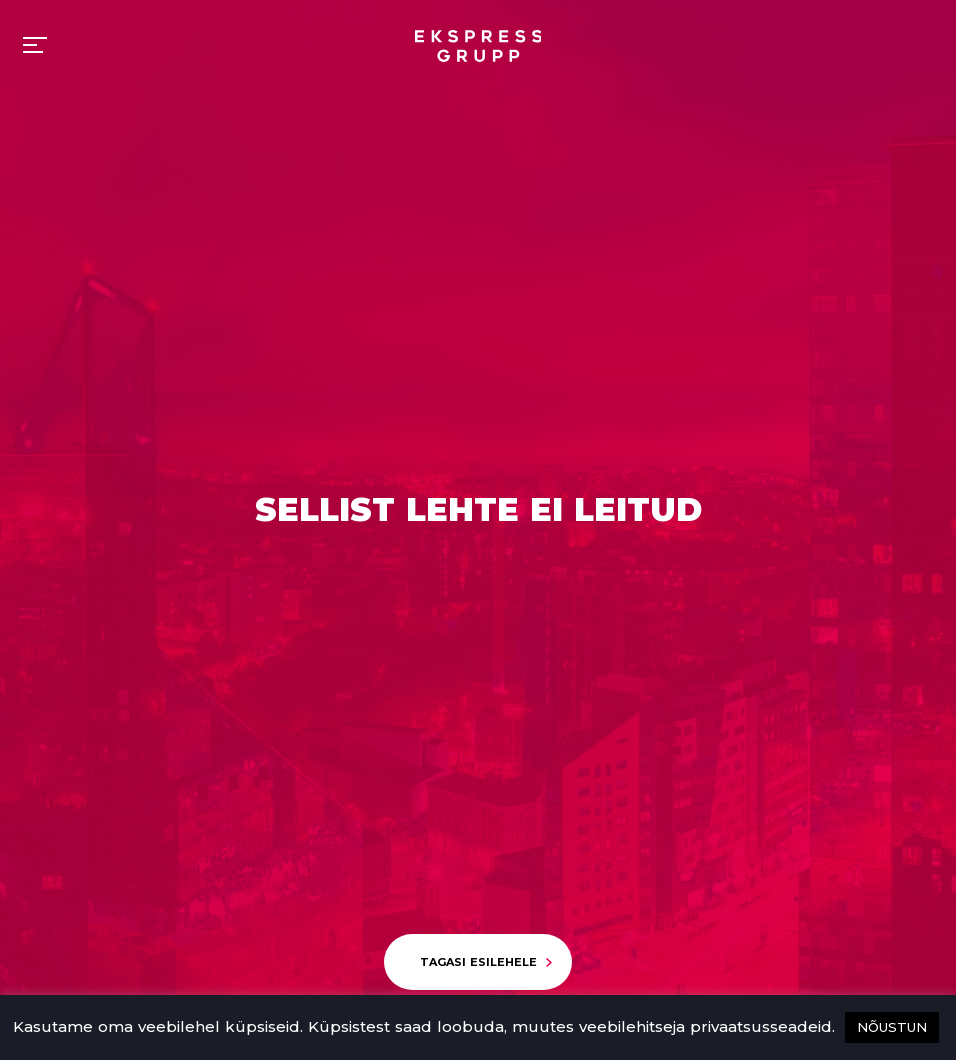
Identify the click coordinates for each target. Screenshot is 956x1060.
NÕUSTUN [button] (892, 1027)
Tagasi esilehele (478, 962)
